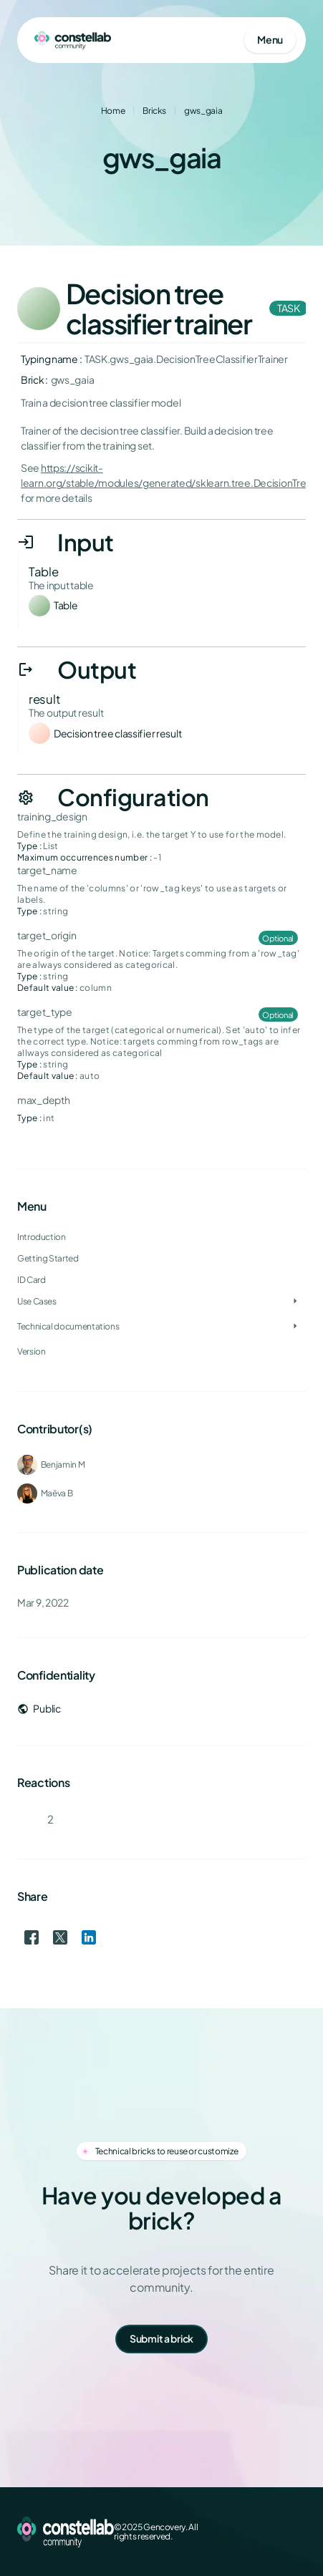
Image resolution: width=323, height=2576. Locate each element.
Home (113, 110)
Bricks (154, 110)
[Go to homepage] (72, 40)
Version (31, 1351)
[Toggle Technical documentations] (295, 1326)
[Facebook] (228, 2531)
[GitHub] (297, 2531)
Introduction (41, 1236)
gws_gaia (203, 110)
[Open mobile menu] (270, 40)
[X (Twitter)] (251, 2531)
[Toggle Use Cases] (295, 1301)
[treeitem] (161, 1280)
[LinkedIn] (274, 2531)
